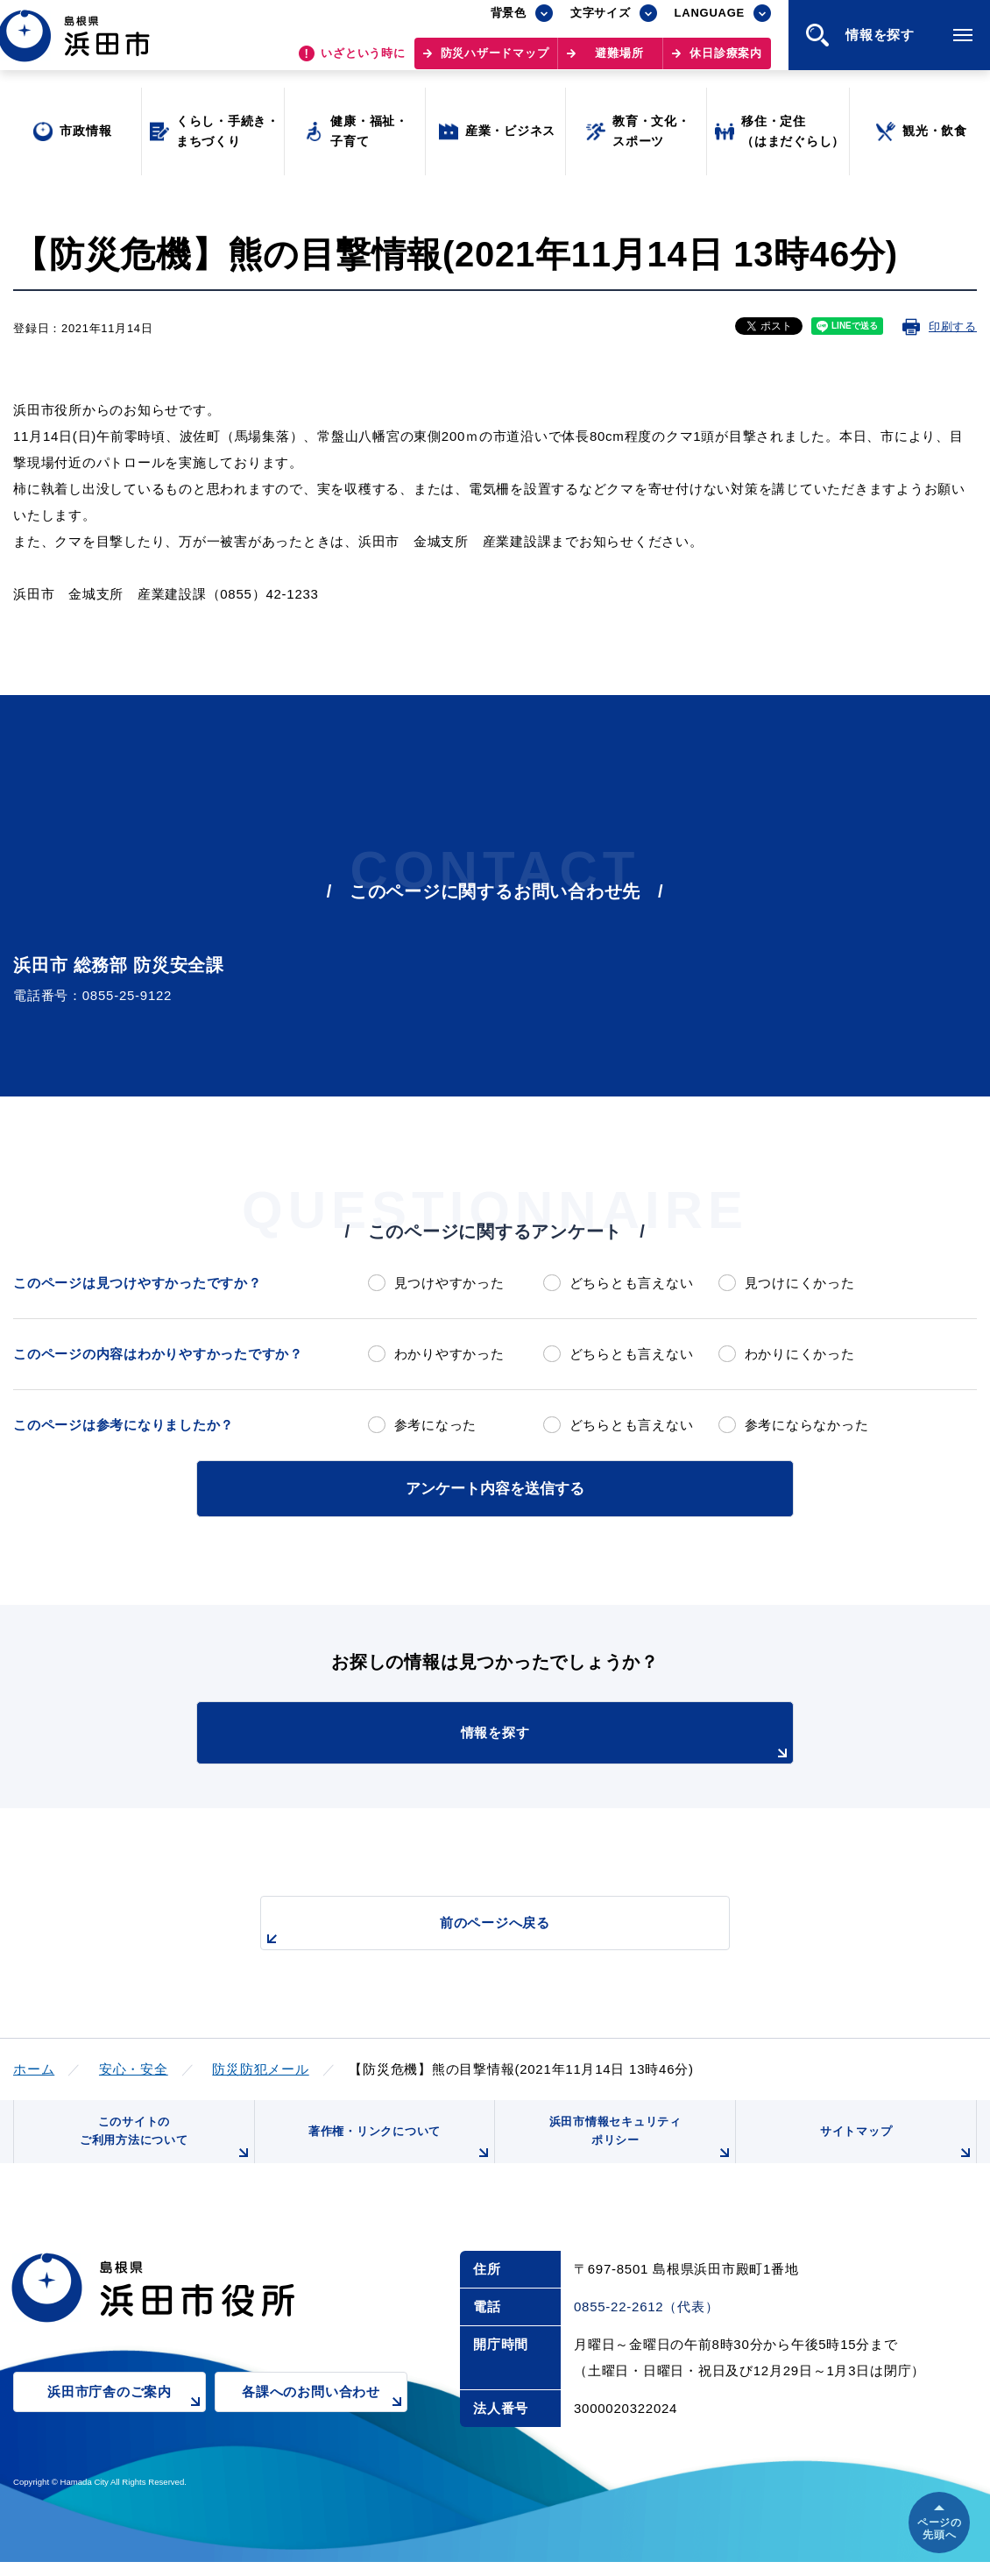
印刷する (953, 326)
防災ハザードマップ (495, 61)
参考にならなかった (807, 1424)
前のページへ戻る (475, 1929)
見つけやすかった (449, 1282)
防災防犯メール (260, 2066)
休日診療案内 (725, 61)
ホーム (33, 2066)
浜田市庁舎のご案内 (126, 2417)
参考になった (435, 1424)
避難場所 (619, 61)
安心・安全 (133, 2066)
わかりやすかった (449, 1353)
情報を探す (539, 1741)
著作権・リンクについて (397, 2152)
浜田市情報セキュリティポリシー (638, 2146)
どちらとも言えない (631, 1282)
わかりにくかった (800, 1353)
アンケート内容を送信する (495, 1487)
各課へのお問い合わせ (324, 2417)
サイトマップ (895, 2152)
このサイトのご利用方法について (163, 2146)
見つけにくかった (800, 1282)
